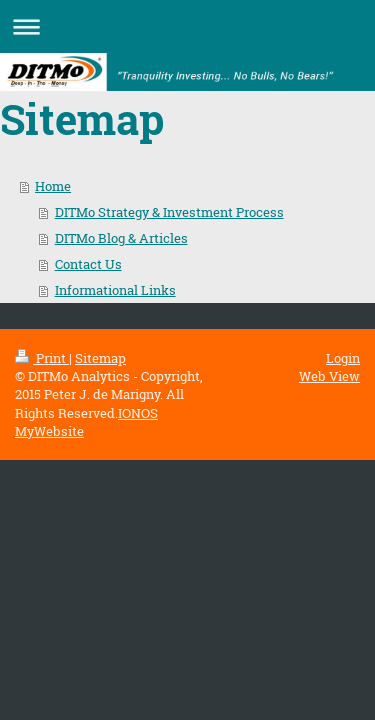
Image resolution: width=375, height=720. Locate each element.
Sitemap (100, 358)
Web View (329, 376)
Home (53, 186)
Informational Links (115, 290)
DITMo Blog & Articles (121, 238)
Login (343, 358)
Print (42, 358)
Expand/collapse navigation (187, 26)
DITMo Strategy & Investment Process (169, 212)
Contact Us (88, 264)
